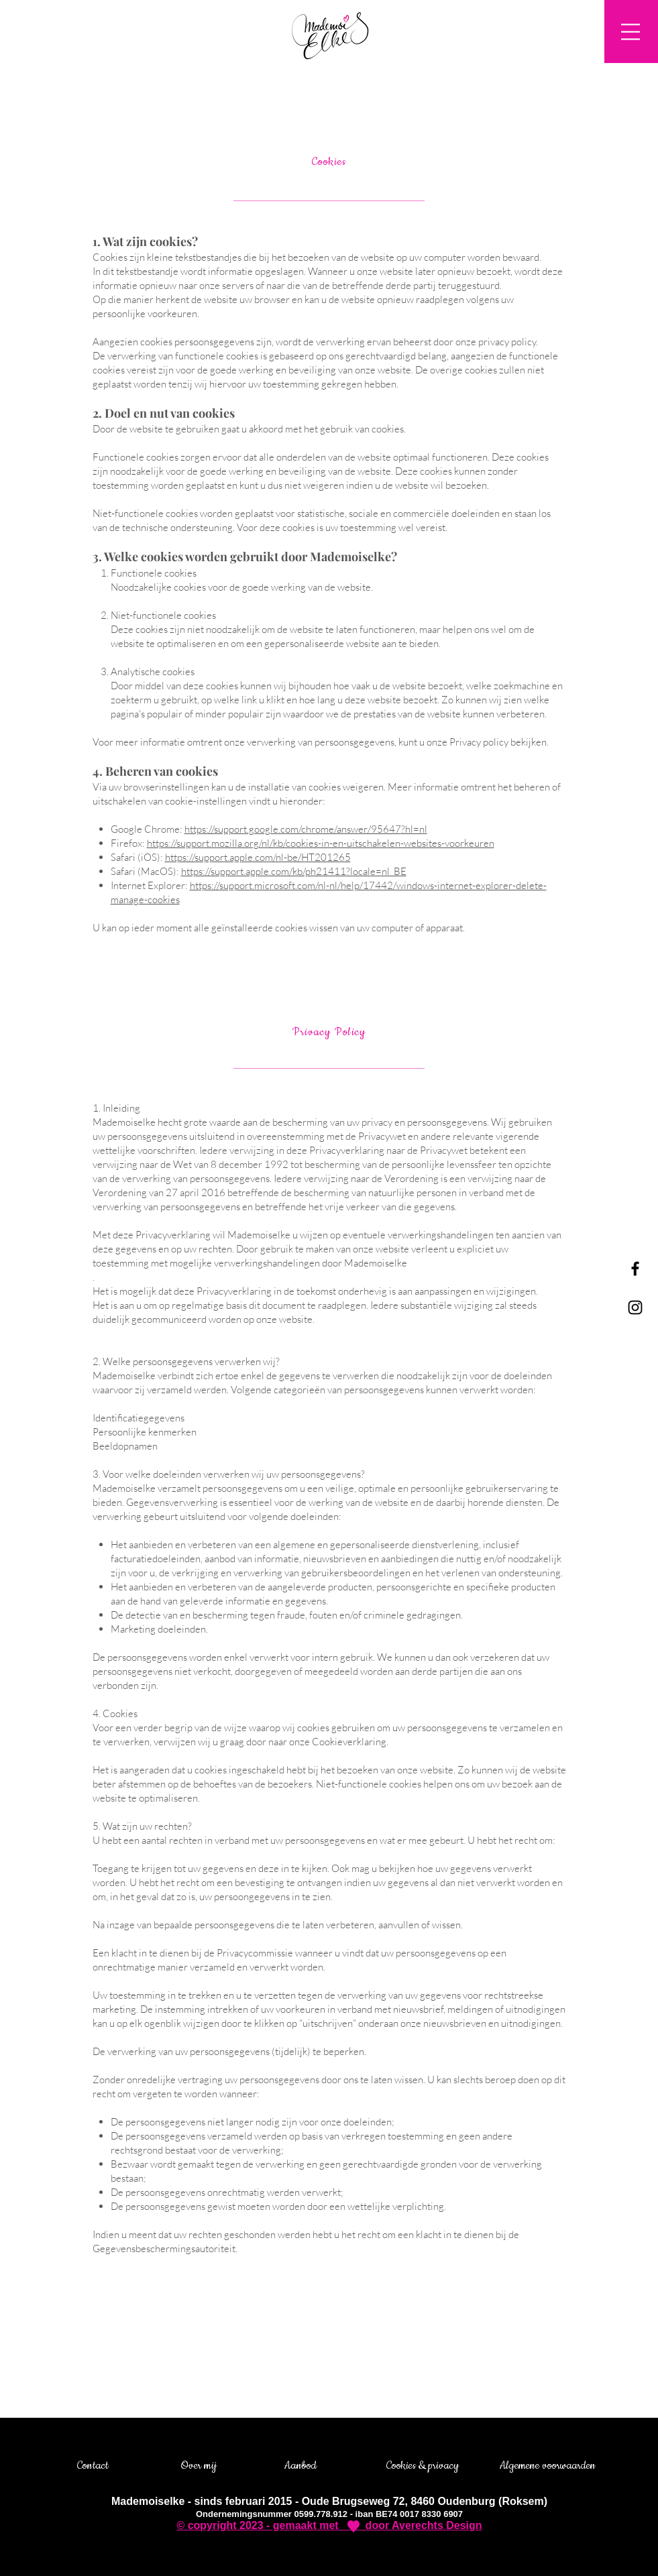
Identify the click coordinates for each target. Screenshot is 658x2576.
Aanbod (300, 2465)
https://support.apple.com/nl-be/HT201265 (258, 857)
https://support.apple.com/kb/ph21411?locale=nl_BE (293, 871)
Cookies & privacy (422, 2465)
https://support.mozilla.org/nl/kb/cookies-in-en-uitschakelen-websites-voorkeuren (320, 843)
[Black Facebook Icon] (635, 1268)
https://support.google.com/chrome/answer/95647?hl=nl (305, 829)
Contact (93, 2465)
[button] (630, 32)
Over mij (198, 2465)
